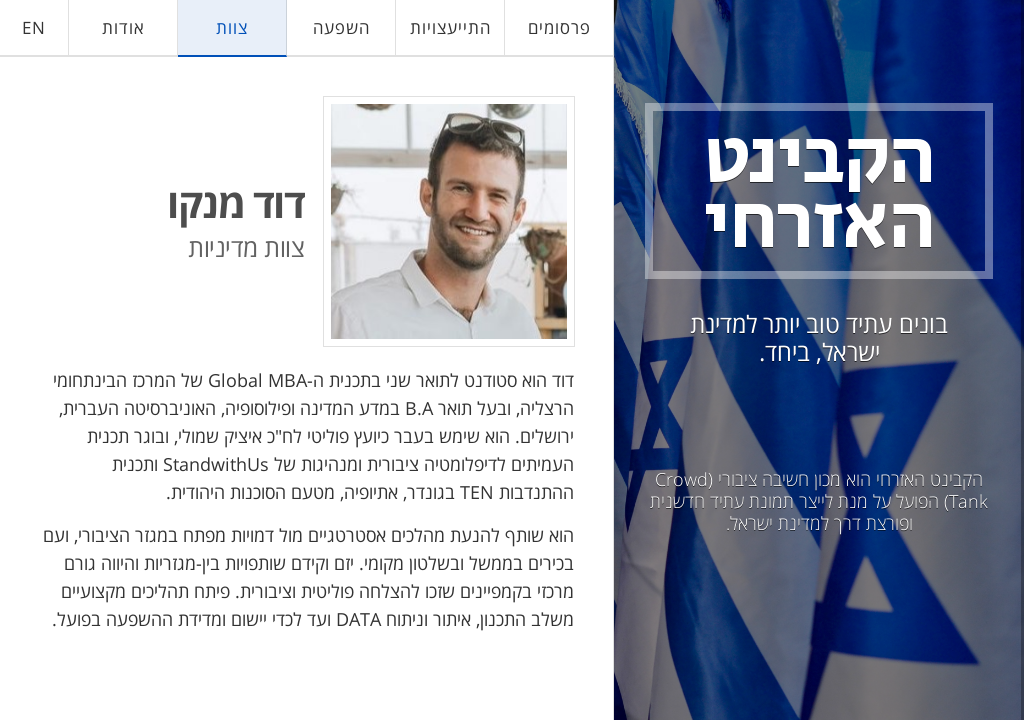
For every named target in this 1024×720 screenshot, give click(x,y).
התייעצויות (450, 27)
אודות (123, 27)
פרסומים (559, 27)
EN (34, 27)
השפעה (341, 27)
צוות (232, 27)
